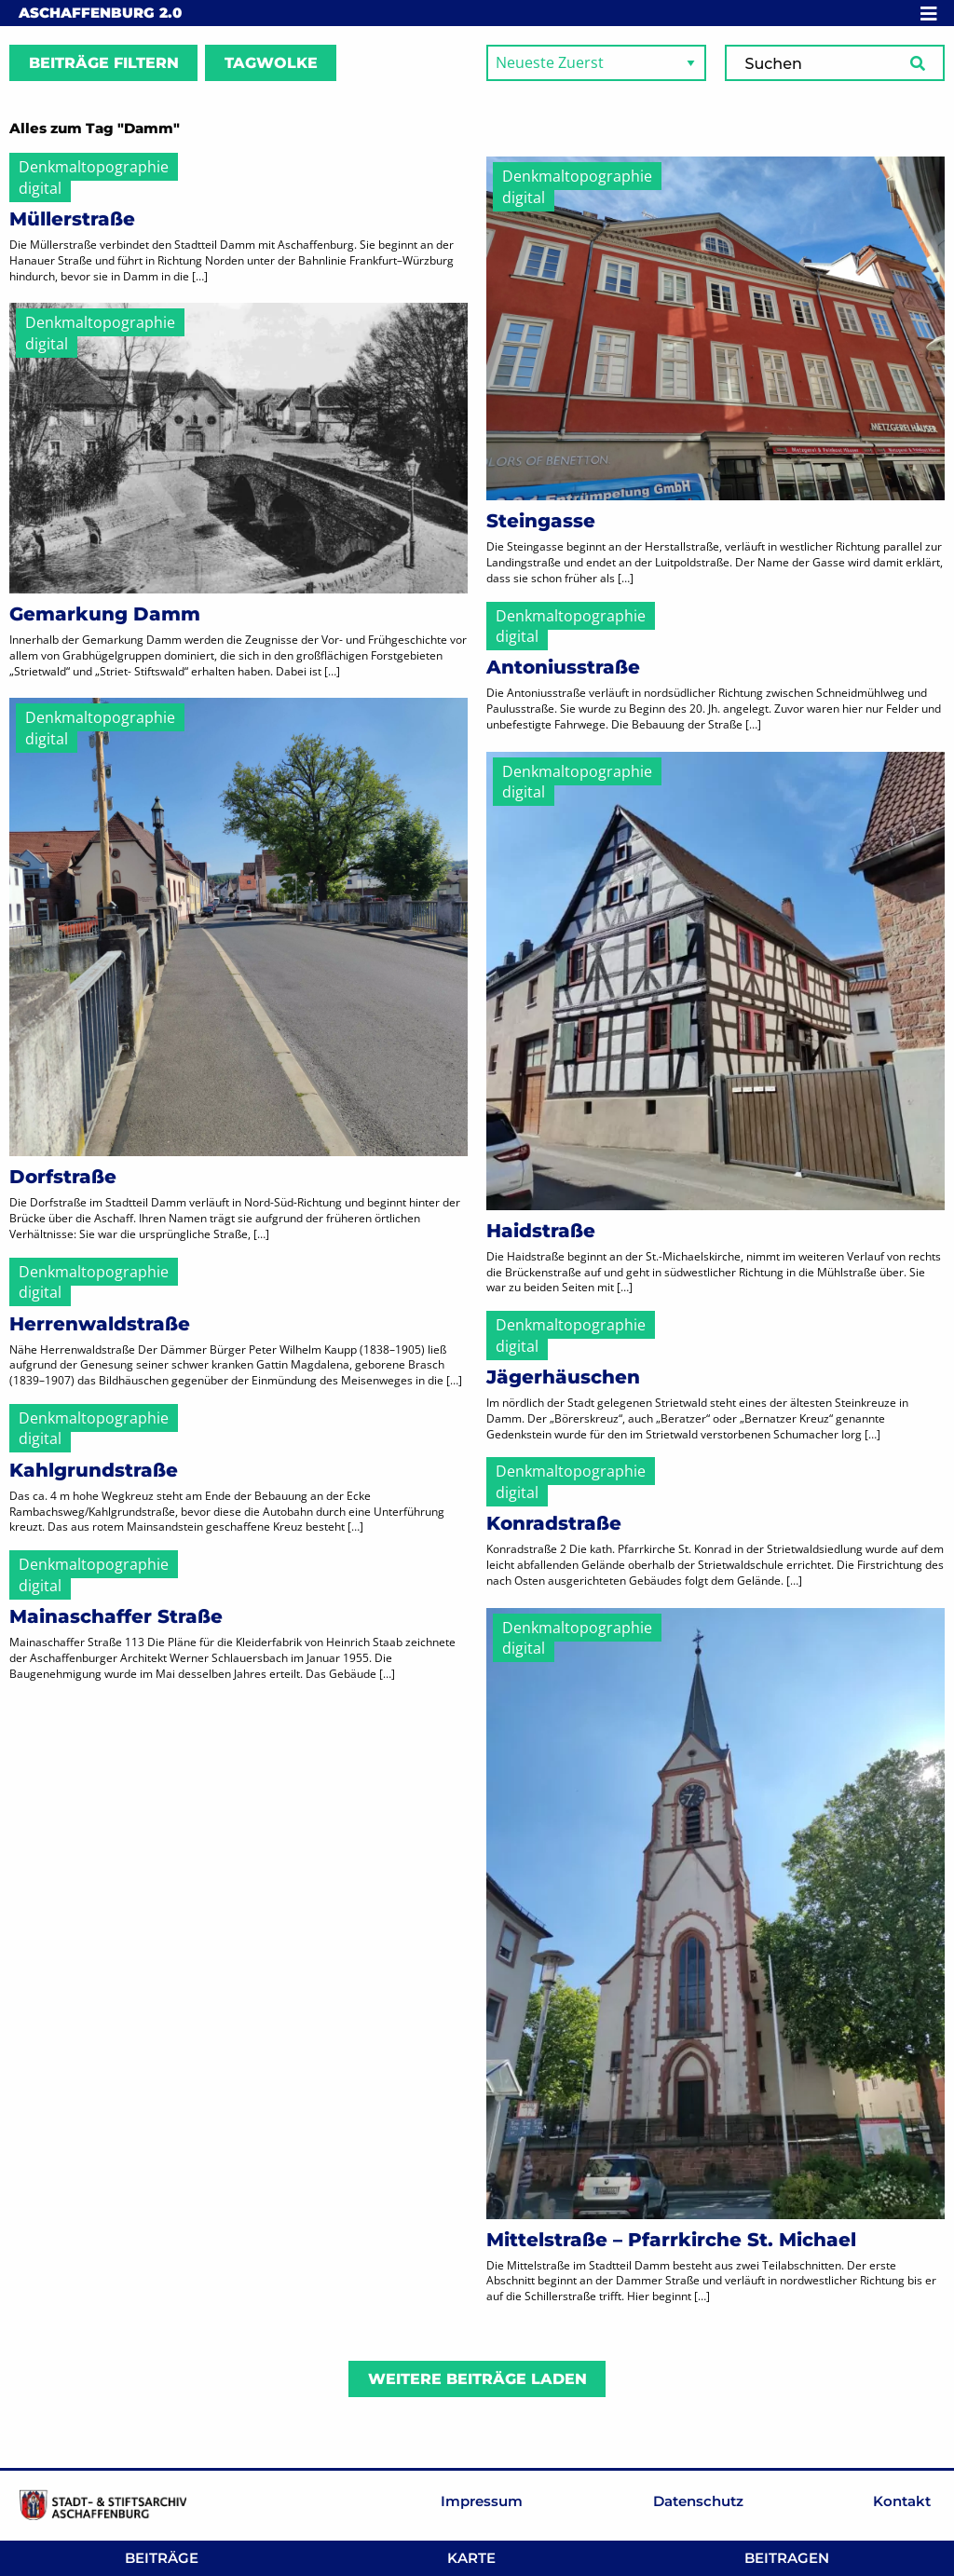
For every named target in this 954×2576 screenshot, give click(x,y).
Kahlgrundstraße (93, 1470)
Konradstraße (553, 1523)
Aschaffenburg (100, 12)
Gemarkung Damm (104, 614)
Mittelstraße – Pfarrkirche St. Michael (671, 2239)
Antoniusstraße (563, 667)
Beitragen (786, 2558)
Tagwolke (271, 63)
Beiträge (161, 2558)
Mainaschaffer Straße (116, 1616)
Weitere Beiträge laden (477, 2379)
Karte (471, 2558)
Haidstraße (540, 1231)
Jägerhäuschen (563, 1377)
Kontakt (902, 2501)
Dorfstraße (62, 1176)
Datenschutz (698, 2501)
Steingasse (540, 521)
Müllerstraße (72, 219)
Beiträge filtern (104, 63)
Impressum (482, 2501)
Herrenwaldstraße (99, 1324)
